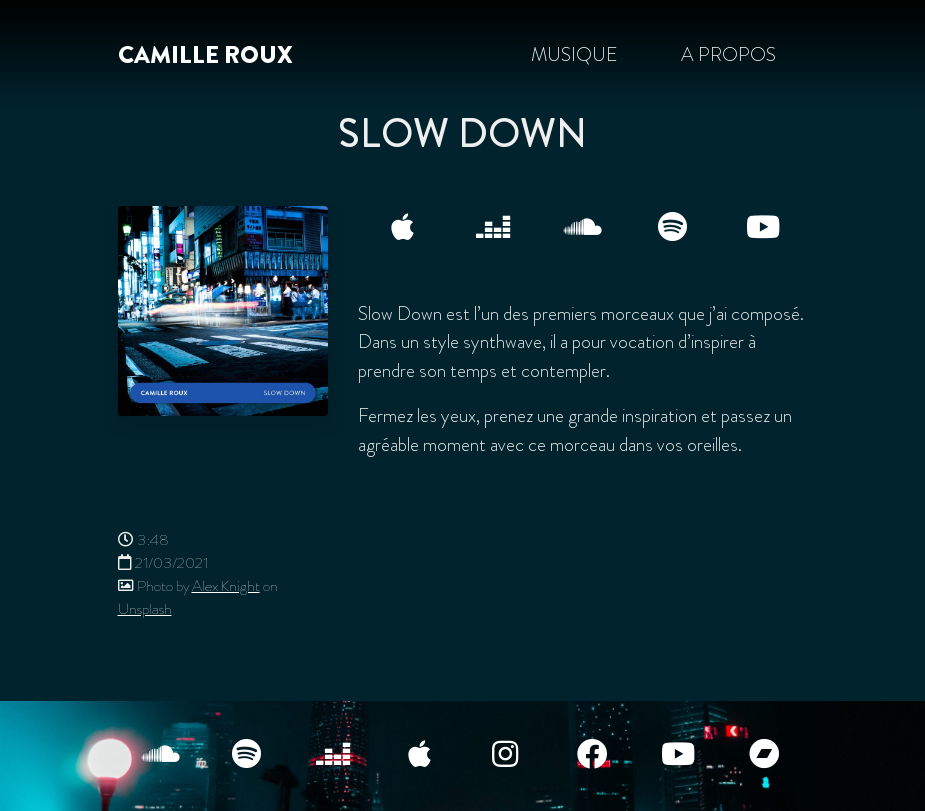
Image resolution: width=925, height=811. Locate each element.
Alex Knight (226, 586)
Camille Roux (205, 55)
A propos (728, 54)
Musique (574, 54)
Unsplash (145, 609)
